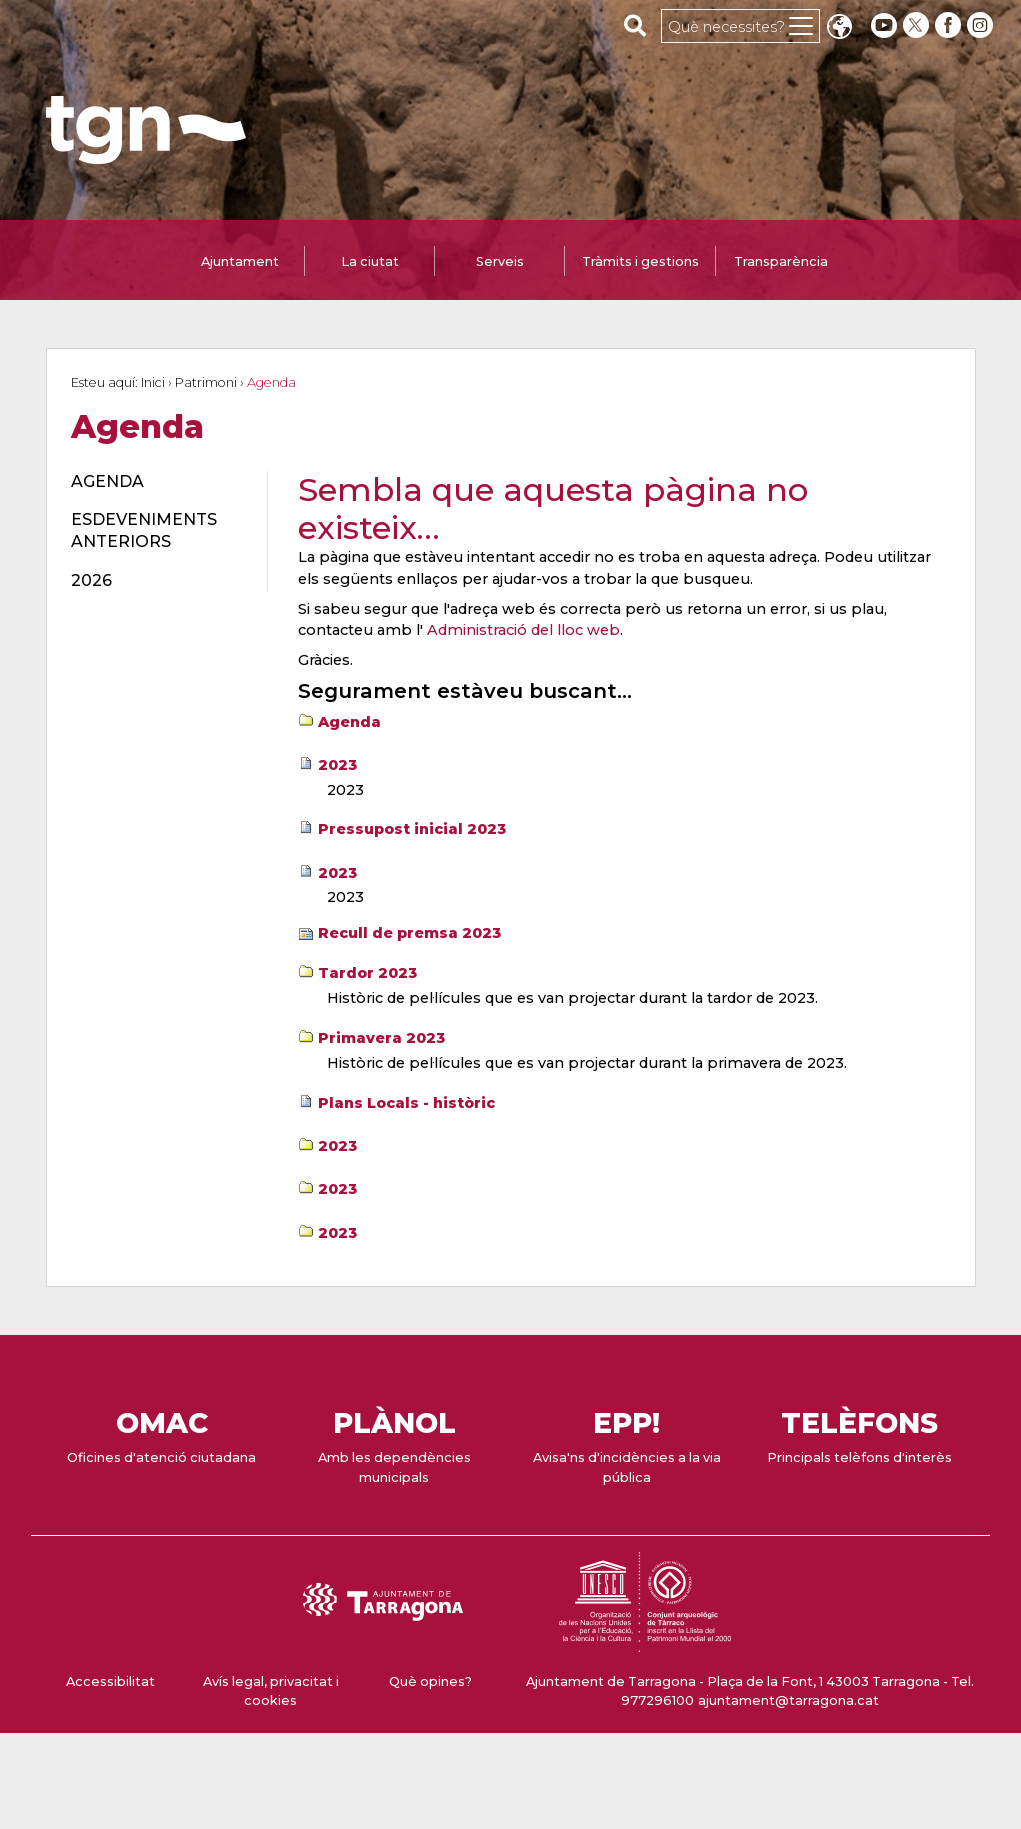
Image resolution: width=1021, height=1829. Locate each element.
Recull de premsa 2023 (409, 933)
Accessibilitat (110, 1681)
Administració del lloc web (523, 630)
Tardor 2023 (367, 973)
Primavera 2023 (381, 1038)
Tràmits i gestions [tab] (640, 261)
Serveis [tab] (500, 261)
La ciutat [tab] (370, 261)
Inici (153, 382)
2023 (337, 765)
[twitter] (918, 25)
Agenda (349, 722)
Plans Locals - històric (406, 1103)
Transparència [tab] (781, 261)
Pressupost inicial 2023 (412, 829)
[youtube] (884, 25)
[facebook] (950, 25)
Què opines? (430, 1681)
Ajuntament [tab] (240, 261)
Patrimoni (206, 382)
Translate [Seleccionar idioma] (839, 28)
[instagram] (982, 25)
